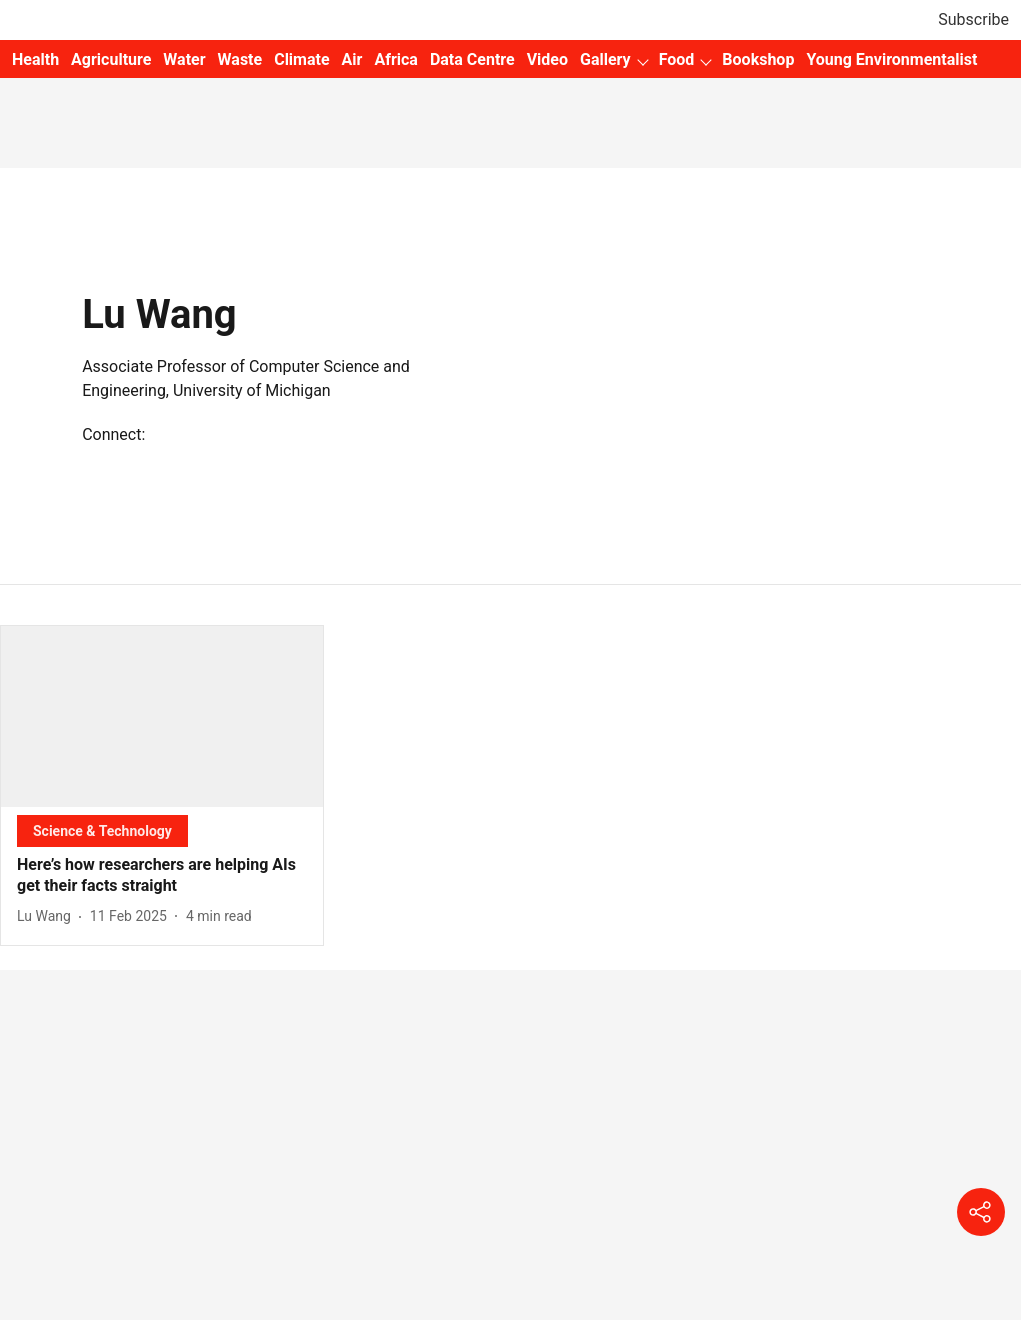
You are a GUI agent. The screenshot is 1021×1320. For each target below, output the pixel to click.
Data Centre (472, 59)
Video (547, 59)
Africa (395, 59)
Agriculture (111, 59)
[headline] (162, 876)
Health (35, 59)
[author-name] (48, 916)
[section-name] (102, 830)
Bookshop (758, 59)
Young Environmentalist (891, 59)
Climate (301, 59)
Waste (240, 59)
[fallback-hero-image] (162, 716)
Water (184, 59)
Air (352, 59)
